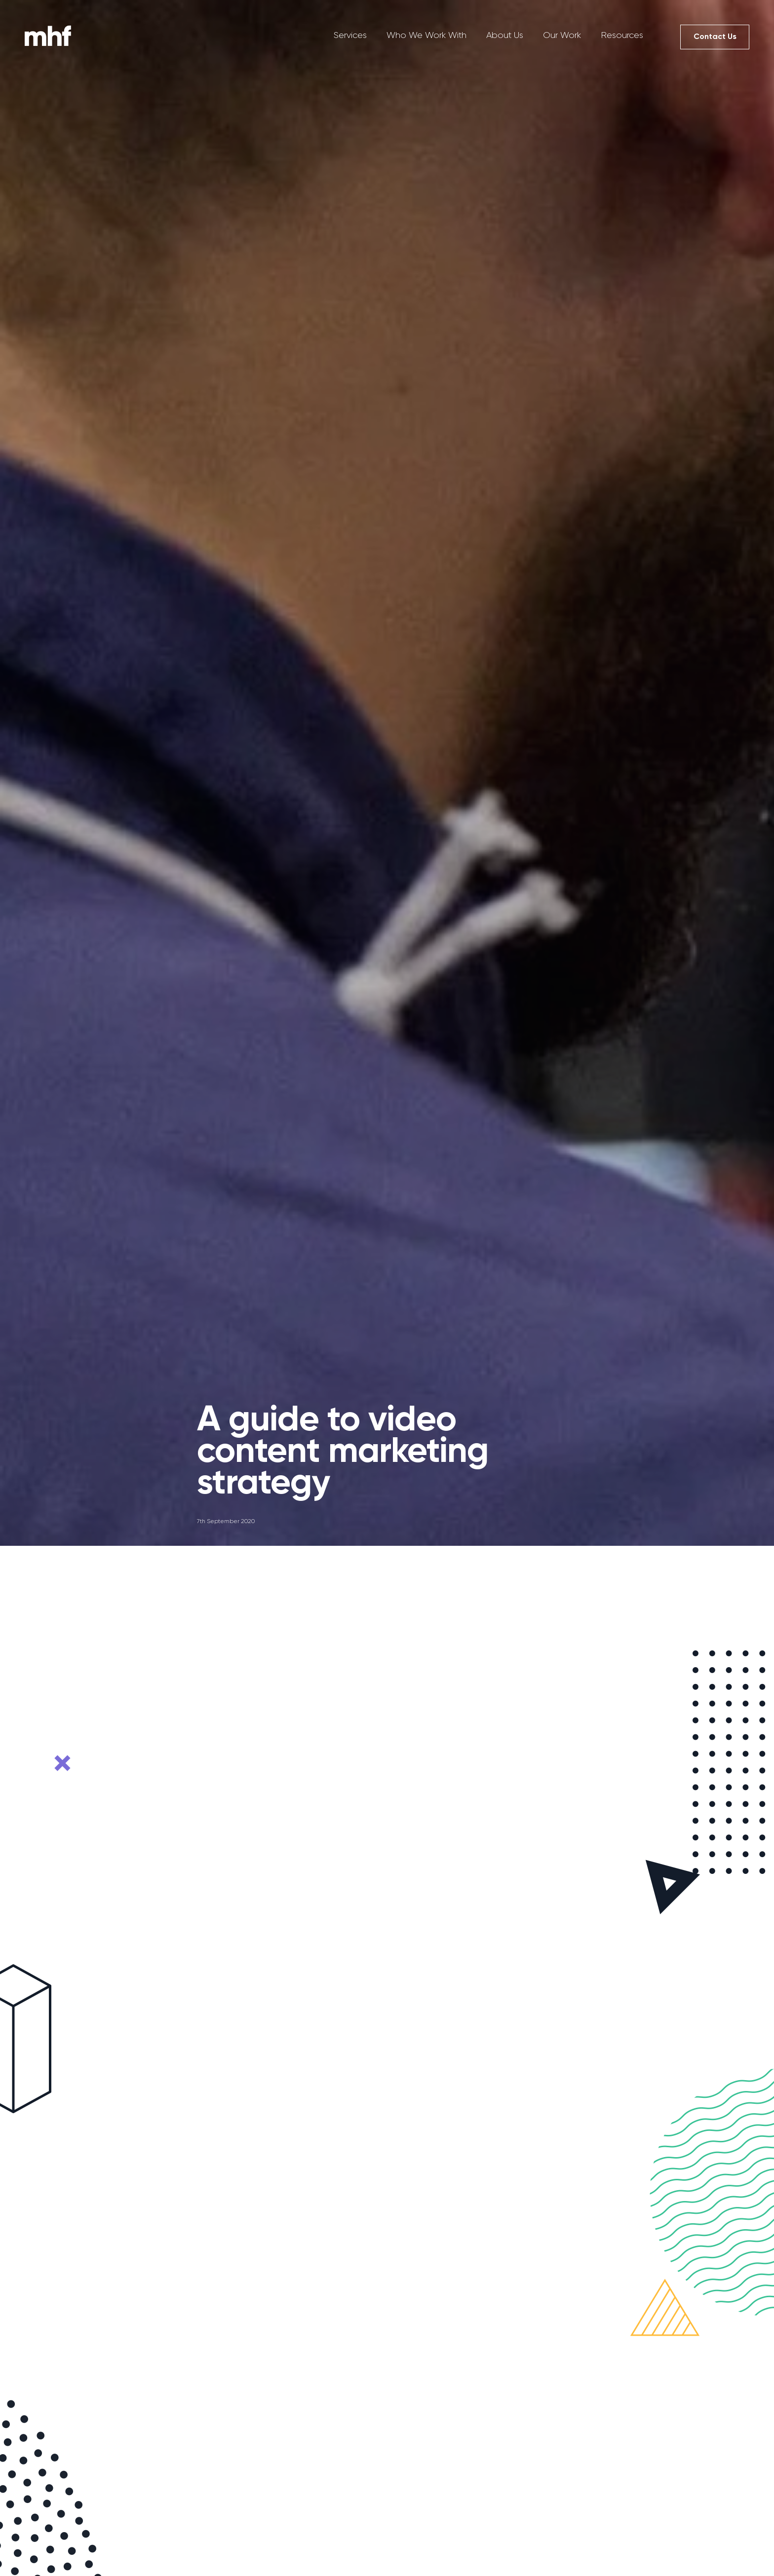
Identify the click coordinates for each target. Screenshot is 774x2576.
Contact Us (715, 36)
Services (350, 35)
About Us (504, 35)
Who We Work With (426, 35)
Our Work (562, 35)
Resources (622, 35)
